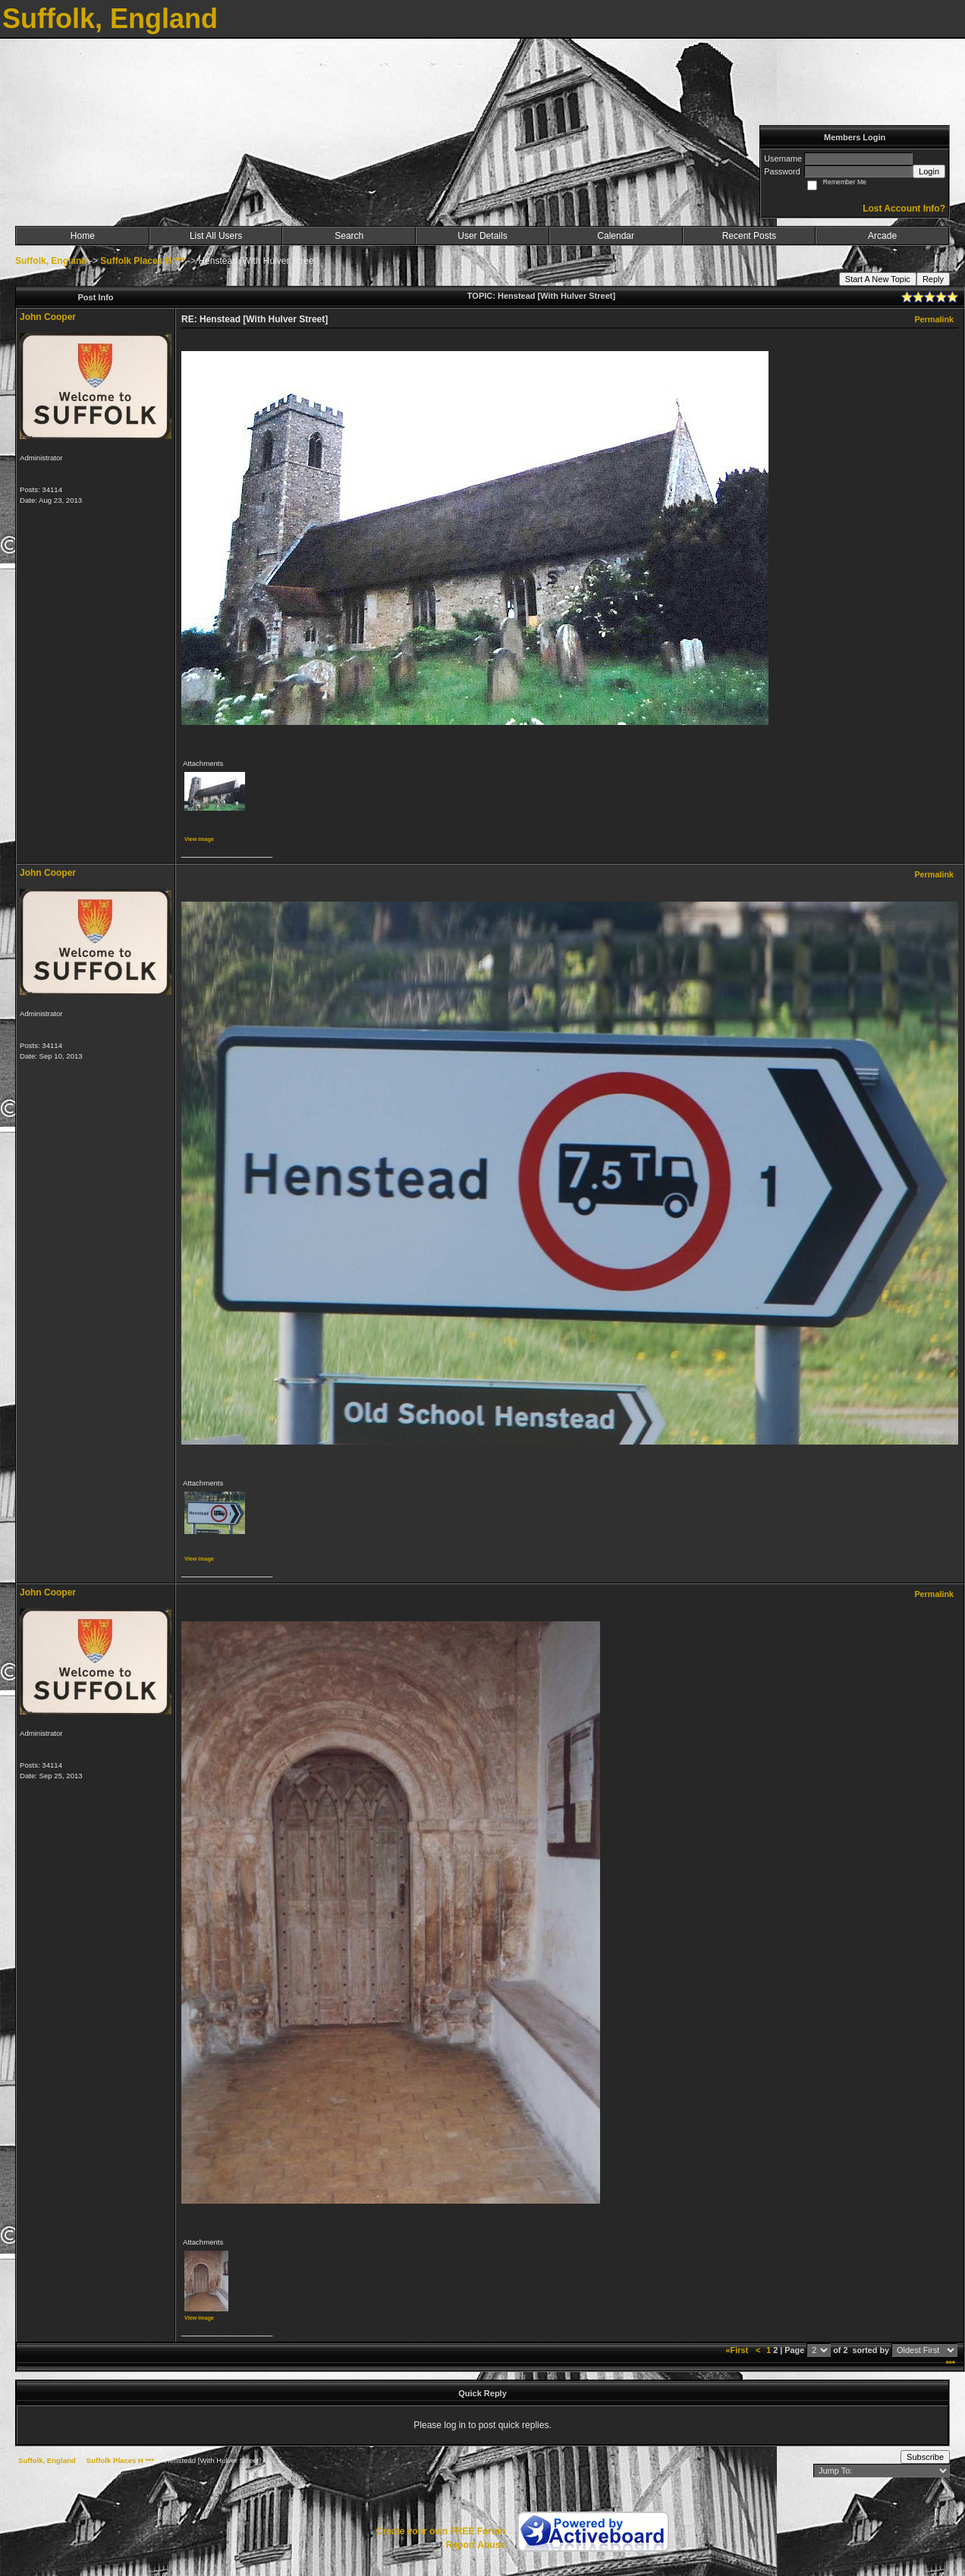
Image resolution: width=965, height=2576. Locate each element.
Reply (933, 279)
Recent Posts (749, 236)
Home (83, 236)
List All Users (216, 236)
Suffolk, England (51, 261)
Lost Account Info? (904, 208)
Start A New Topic (877, 279)
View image (199, 839)
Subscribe (925, 2456)
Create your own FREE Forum (440, 2531)
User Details (482, 236)
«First (738, 2350)
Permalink (934, 319)
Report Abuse (475, 2545)
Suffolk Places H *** (142, 261)
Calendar (615, 236)
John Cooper (48, 317)
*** (950, 2363)
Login (929, 171)
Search (349, 236)
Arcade (882, 236)
